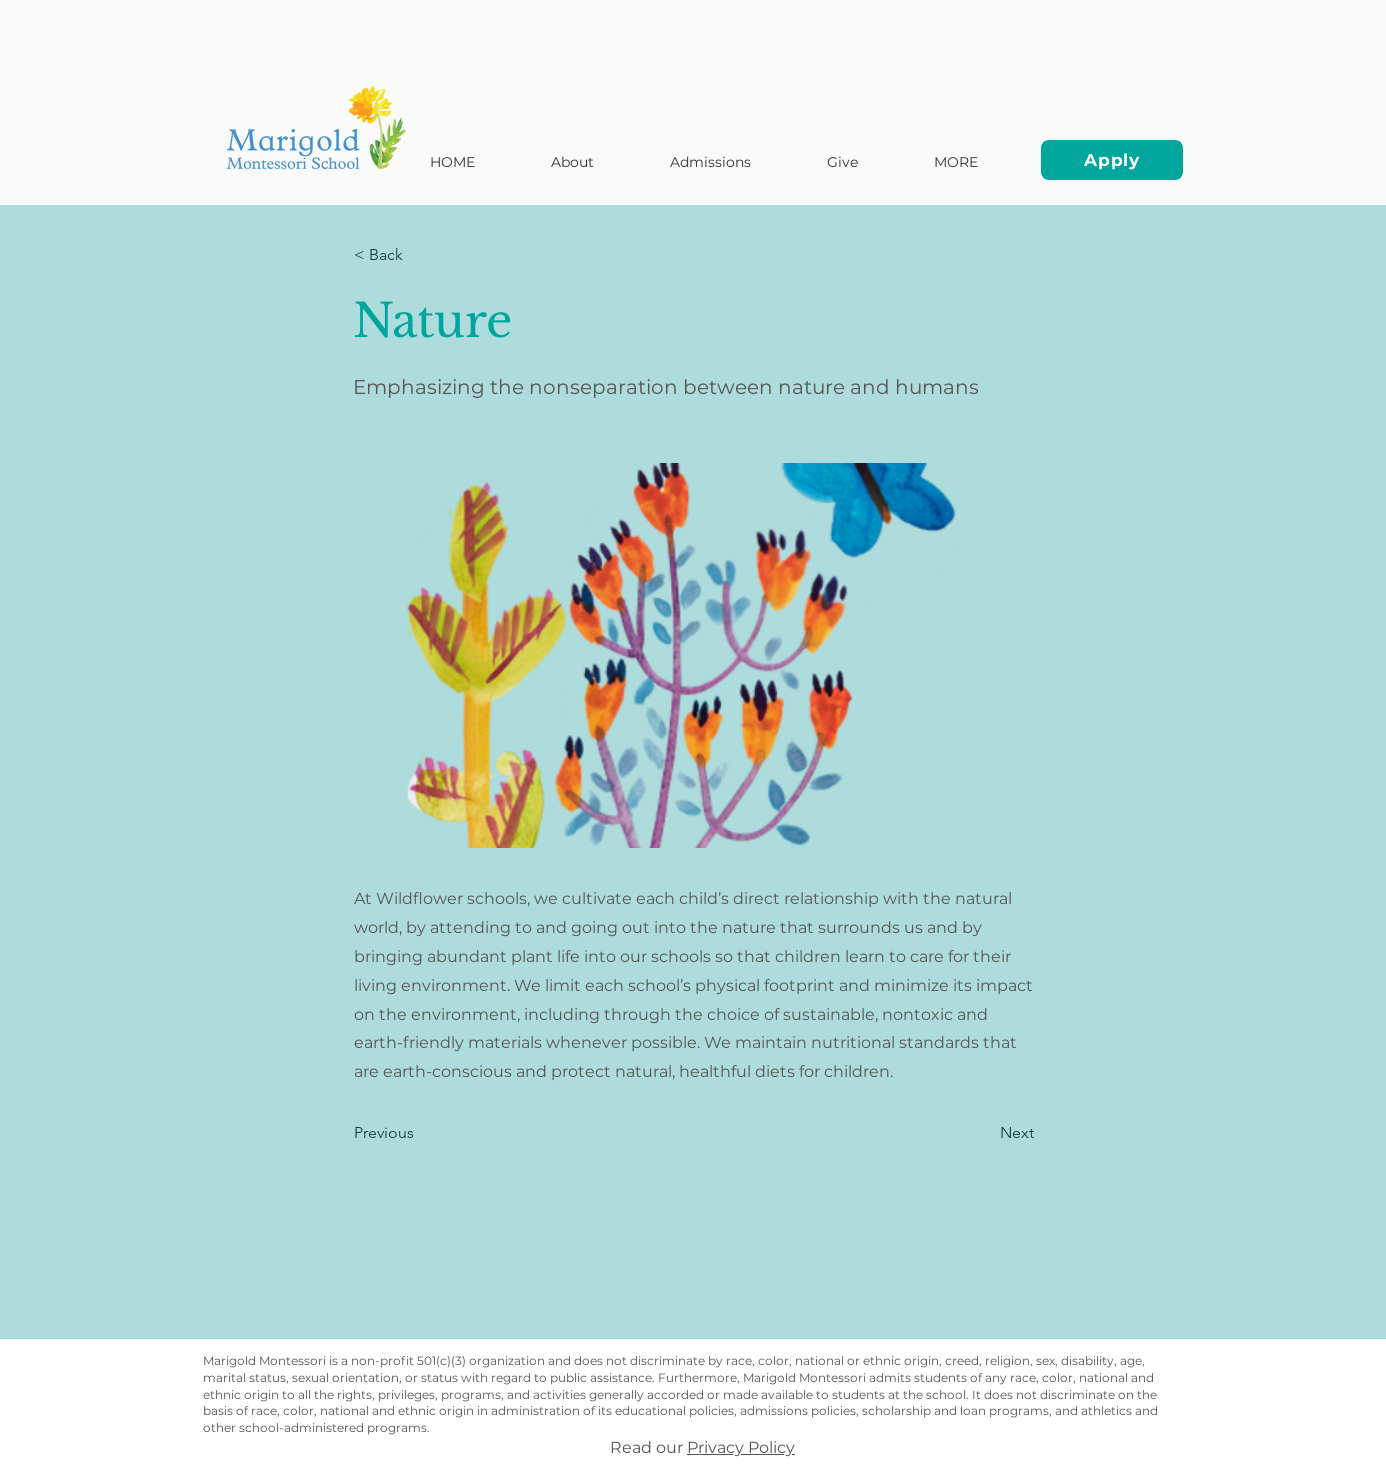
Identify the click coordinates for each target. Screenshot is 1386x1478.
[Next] (984, 1133)
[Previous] (420, 1133)
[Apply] (1112, 160)
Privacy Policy (741, 1447)
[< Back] (420, 255)
